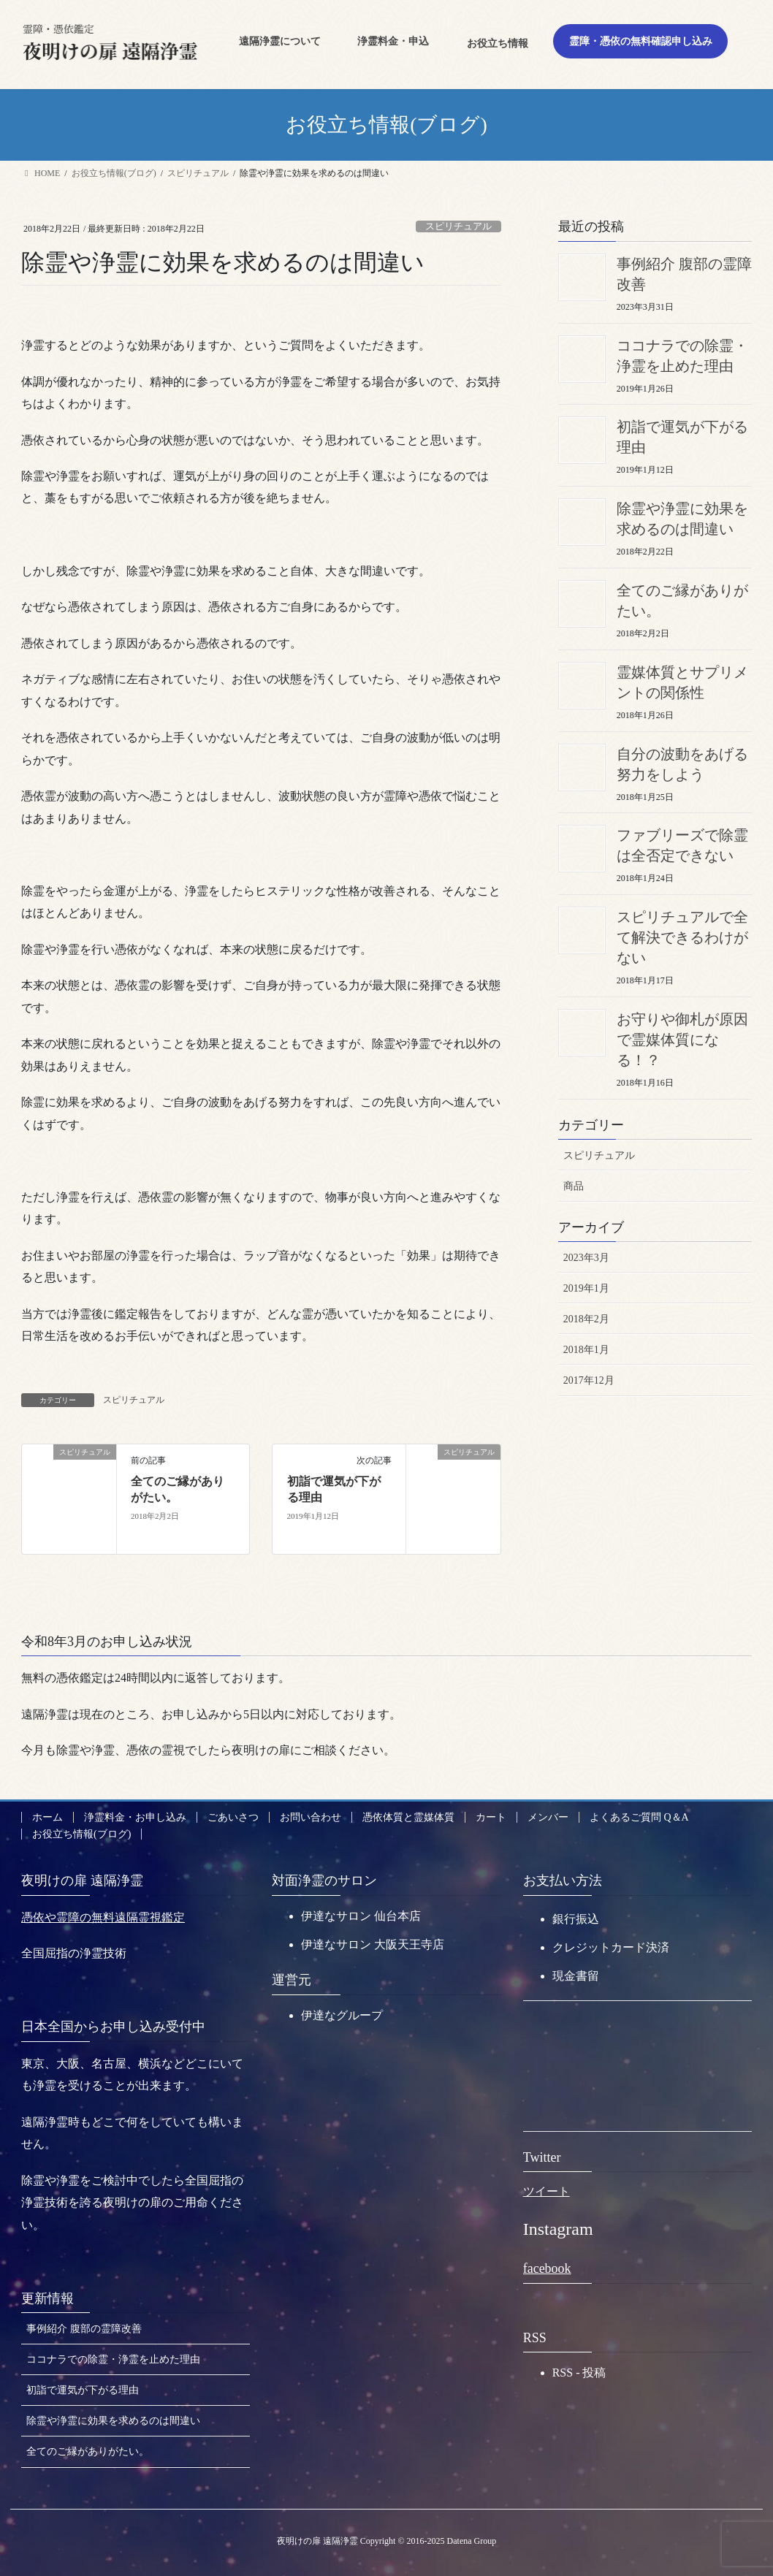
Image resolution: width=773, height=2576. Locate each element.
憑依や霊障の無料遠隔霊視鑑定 (103, 1917)
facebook (547, 2268)
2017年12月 (588, 1380)
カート (491, 1817)
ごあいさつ (233, 1817)
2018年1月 (586, 1349)
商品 (573, 1186)
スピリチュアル (458, 226)
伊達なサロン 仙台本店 (361, 1916)
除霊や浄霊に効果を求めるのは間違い (113, 2420)
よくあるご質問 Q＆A (639, 1817)
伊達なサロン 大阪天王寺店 (372, 1944)
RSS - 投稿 (579, 2372)
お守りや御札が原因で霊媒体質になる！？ (682, 1039)
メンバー (548, 1817)
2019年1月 (586, 1288)
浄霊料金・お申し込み (135, 1817)
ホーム (47, 1817)
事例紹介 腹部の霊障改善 (84, 2328)
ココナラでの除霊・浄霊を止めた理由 (113, 2359)
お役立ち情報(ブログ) (81, 1834)
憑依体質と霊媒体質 (408, 1817)
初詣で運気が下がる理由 (82, 2390)
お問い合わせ (310, 1817)
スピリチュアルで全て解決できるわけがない (682, 937)
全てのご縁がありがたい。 (87, 2451)
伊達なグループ (342, 2015)
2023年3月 (586, 1257)
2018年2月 (586, 1319)
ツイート (546, 2191)
